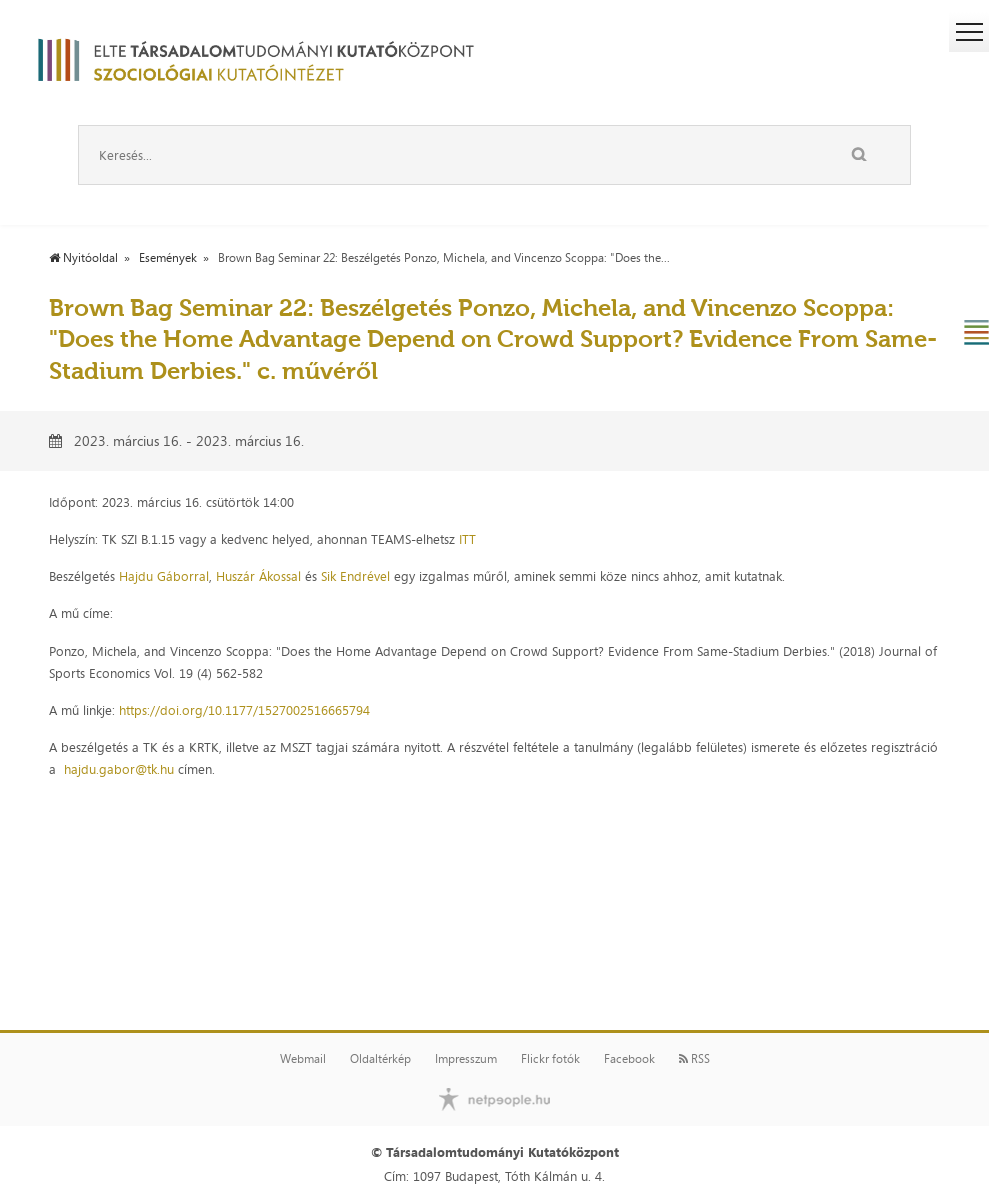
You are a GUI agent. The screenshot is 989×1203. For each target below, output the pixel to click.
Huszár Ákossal (258, 576)
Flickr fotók (550, 1059)
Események (168, 258)
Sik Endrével (355, 576)
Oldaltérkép (380, 1059)
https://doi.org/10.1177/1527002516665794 (244, 710)
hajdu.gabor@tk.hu (119, 769)
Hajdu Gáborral (164, 576)
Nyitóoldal (83, 258)
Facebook (629, 1059)
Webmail (303, 1059)
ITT (467, 539)
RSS (694, 1059)
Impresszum (466, 1059)
